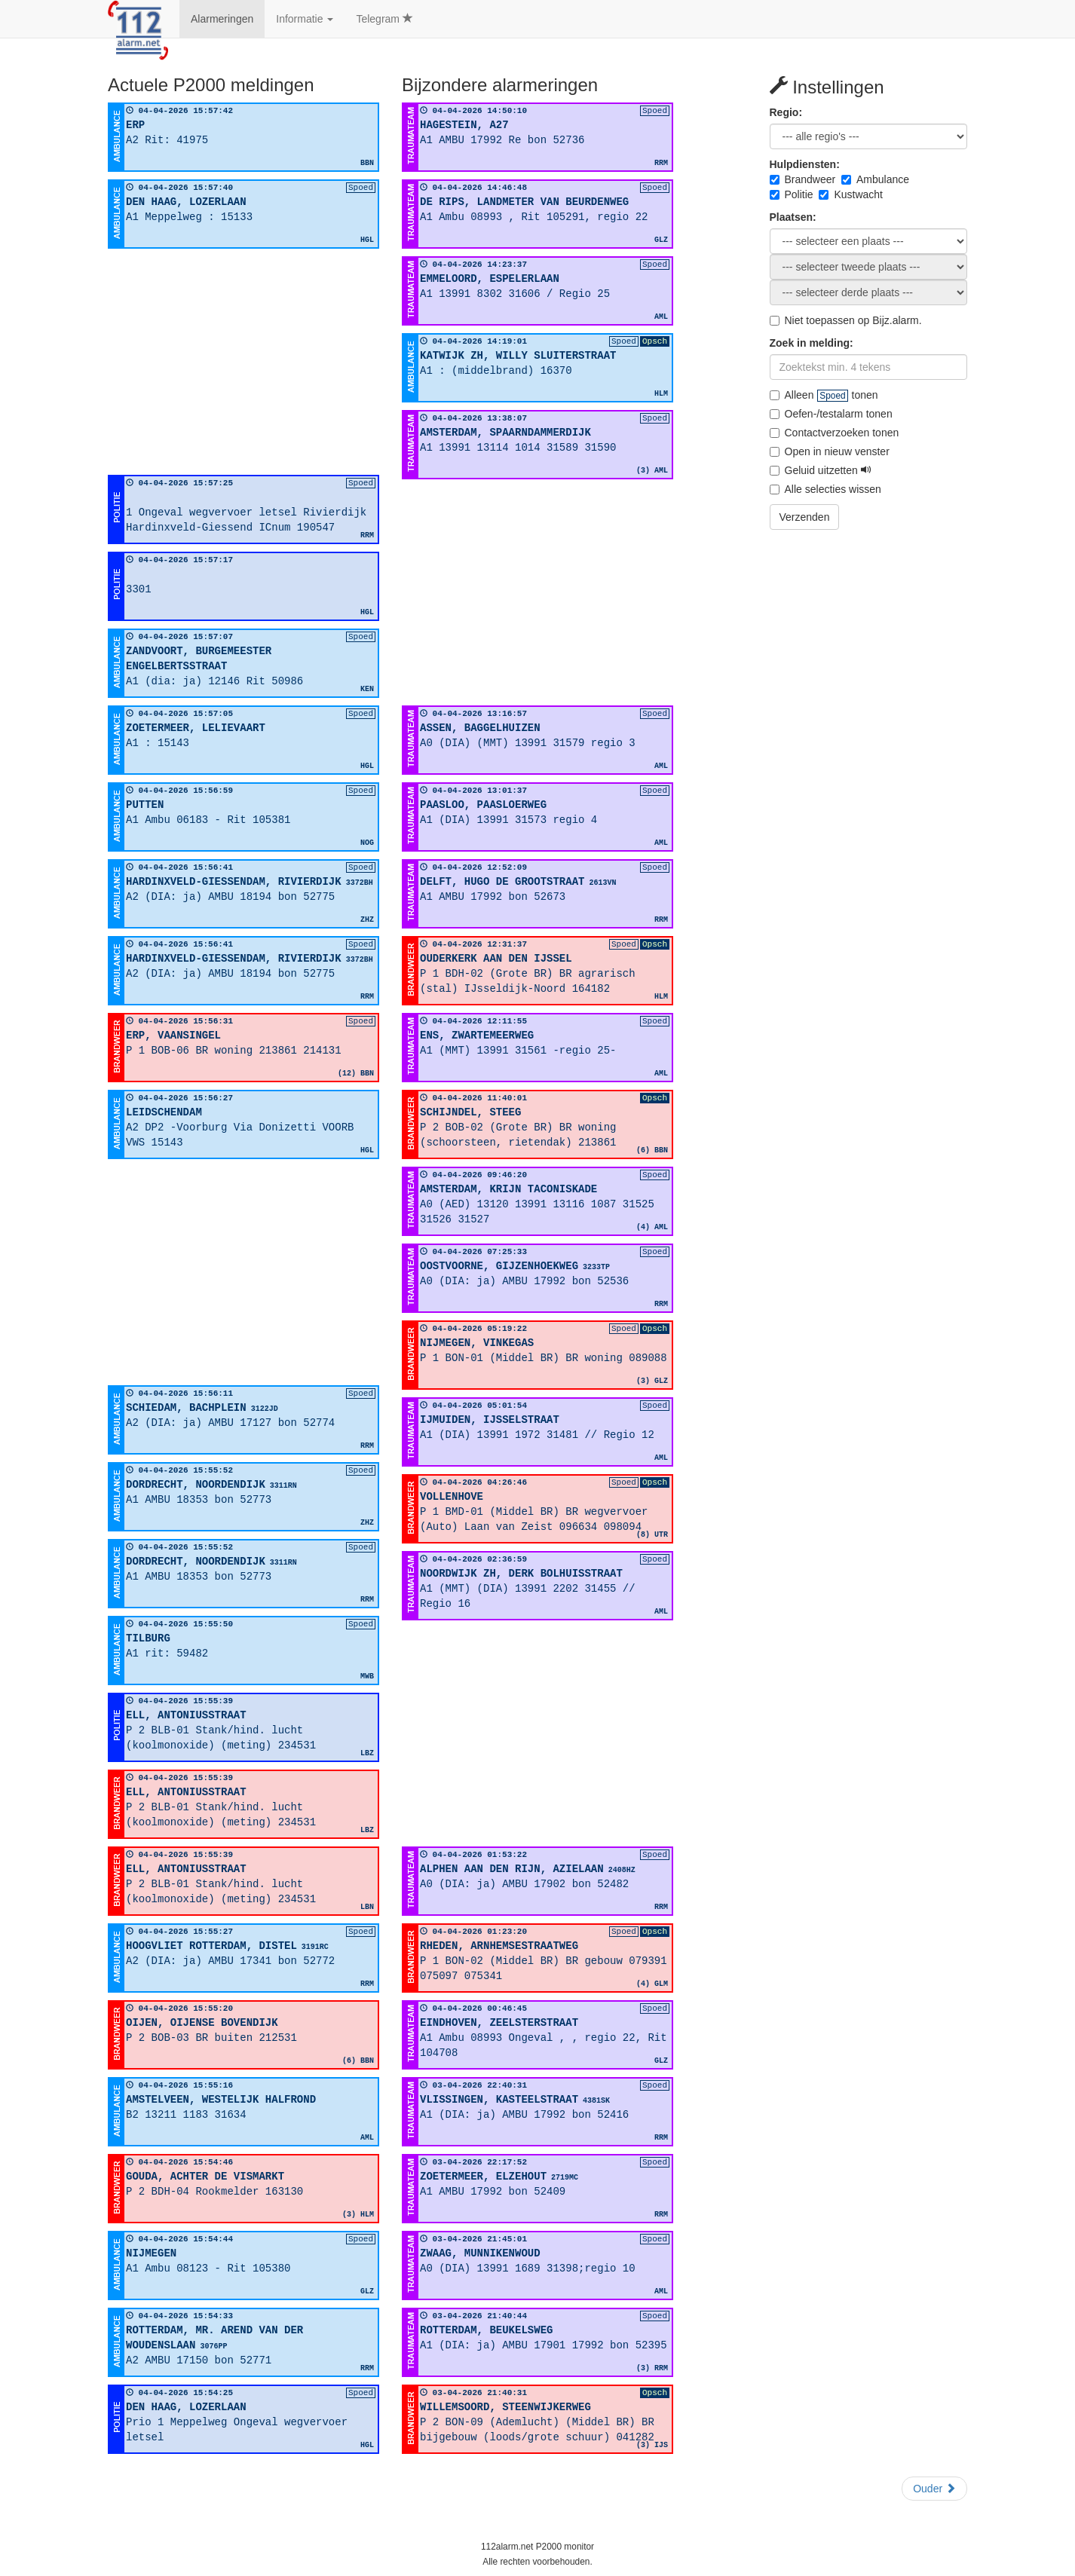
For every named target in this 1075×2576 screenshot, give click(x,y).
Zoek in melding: (811, 343)
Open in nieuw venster (830, 451)
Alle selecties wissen (825, 489)
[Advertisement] (243, 361)
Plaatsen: (793, 217)
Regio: (786, 112)
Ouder (934, 2489)
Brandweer (803, 179)
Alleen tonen (824, 395)
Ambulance (875, 179)
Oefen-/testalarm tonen (831, 414)
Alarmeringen (222, 19)
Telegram (384, 19)
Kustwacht (851, 194)
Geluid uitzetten (820, 470)
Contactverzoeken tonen (834, 433)
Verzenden (804, 517)
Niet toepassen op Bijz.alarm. (846, 320)
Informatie (304, 19)
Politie (791, 194)
